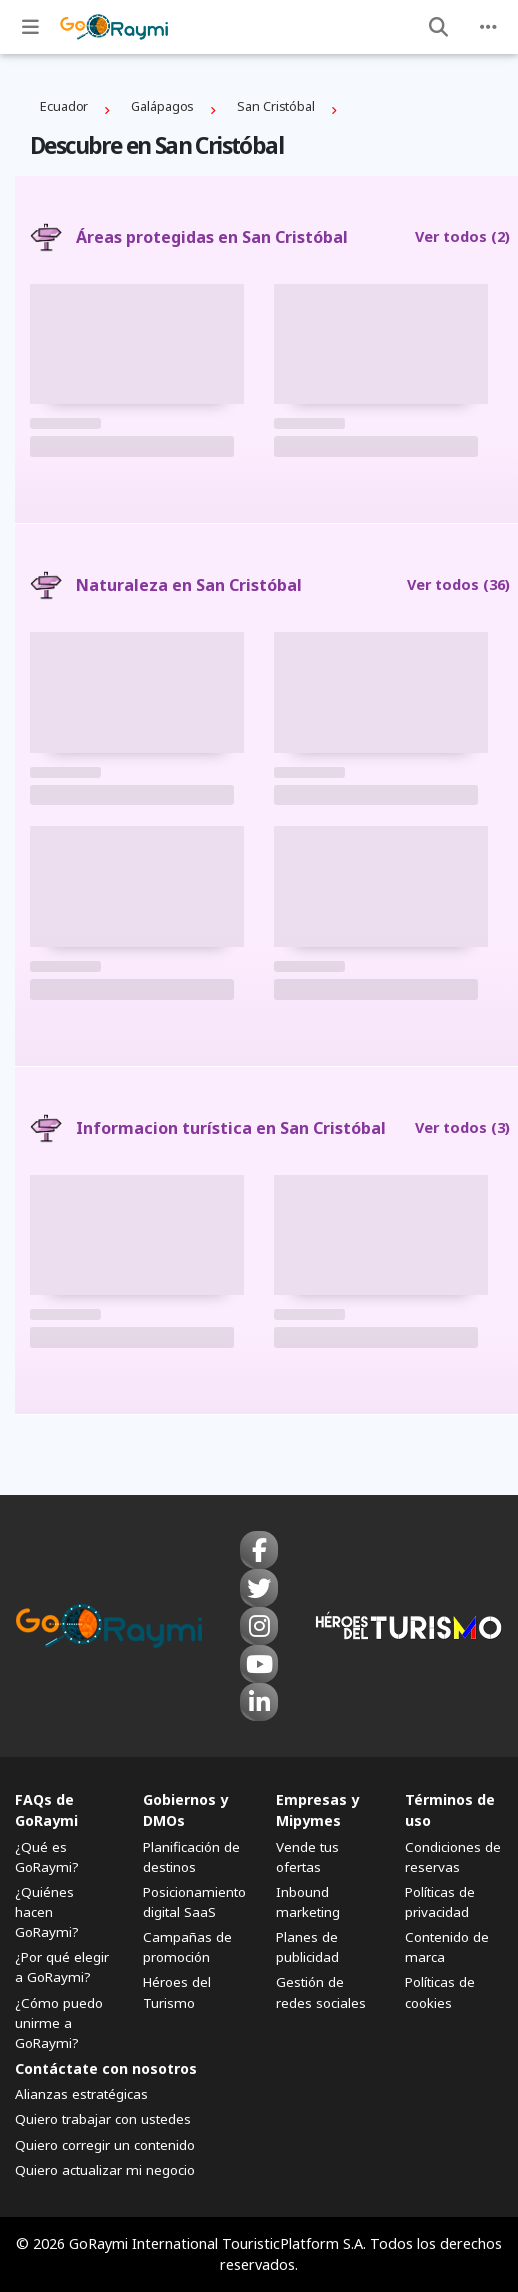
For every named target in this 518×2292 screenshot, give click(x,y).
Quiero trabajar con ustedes (103, 2119)
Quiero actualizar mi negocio (105, 2170)
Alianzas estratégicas (81, 2094)
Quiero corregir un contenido (105, 2145)
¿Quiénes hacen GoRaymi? (47, 1912)
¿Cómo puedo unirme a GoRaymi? (59, 2023)
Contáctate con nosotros (106, 2068)
